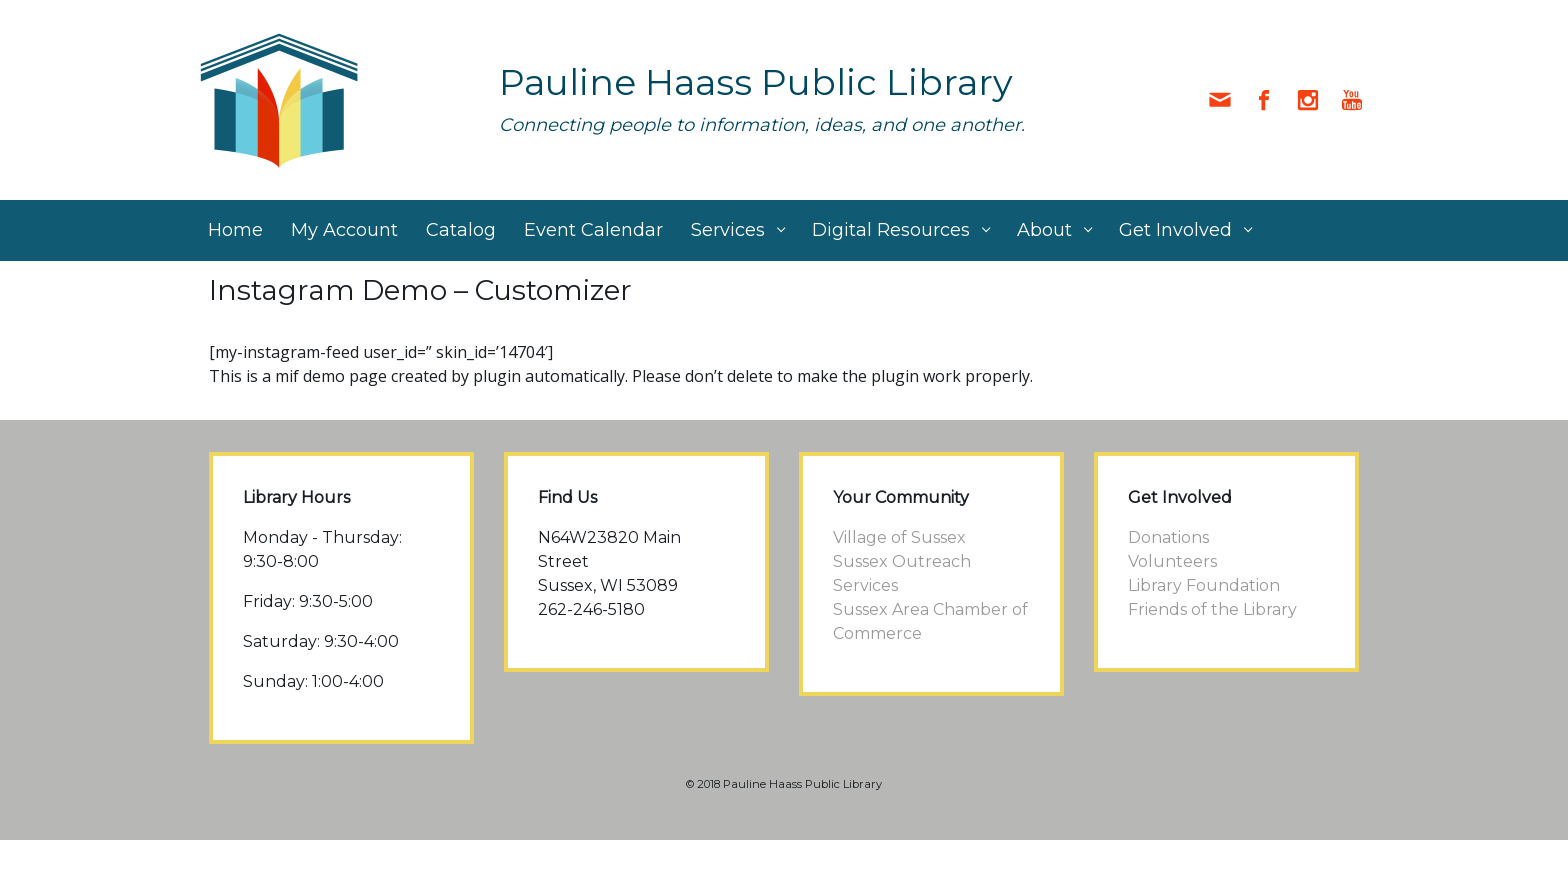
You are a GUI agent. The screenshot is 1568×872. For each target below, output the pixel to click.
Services (728, 230)
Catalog (461, 230)
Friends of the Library (1212, 609)
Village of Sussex (899, 537)
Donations (1168, 537)
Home (235, 230)
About (1044, 230)
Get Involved (1175, 230)
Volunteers (1172, 561)
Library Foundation (1204, 585)
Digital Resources (891, 230)
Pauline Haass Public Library (756, 82)
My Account (344, 230)
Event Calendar (593, 230)
